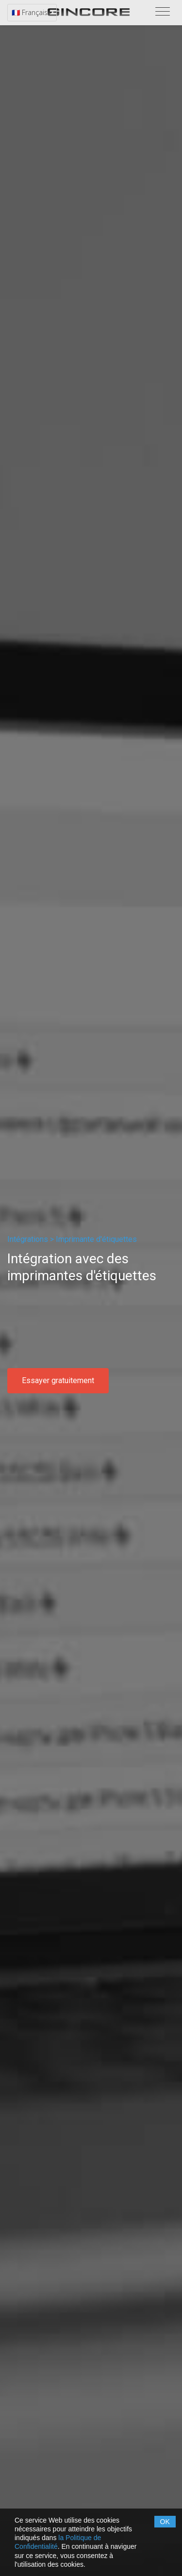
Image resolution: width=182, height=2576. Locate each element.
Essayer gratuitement (58, 1380)
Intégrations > (30, 1239)
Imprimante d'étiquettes (96, 1239)
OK (165, 2522)
